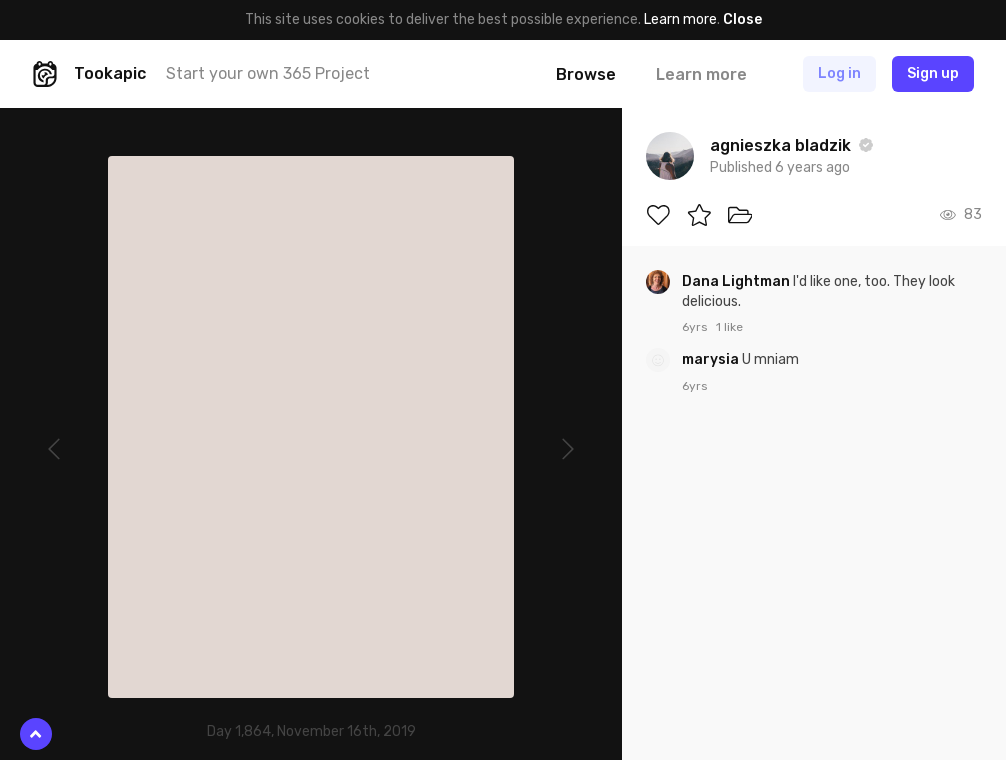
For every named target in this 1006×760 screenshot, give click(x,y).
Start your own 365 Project (268, 73)
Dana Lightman (737, 281)
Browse (586, 74)
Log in (839, 73)
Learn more (680, 19)
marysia (712, 359)
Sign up (933, 73)
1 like (729, 327)
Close (742, 19)
